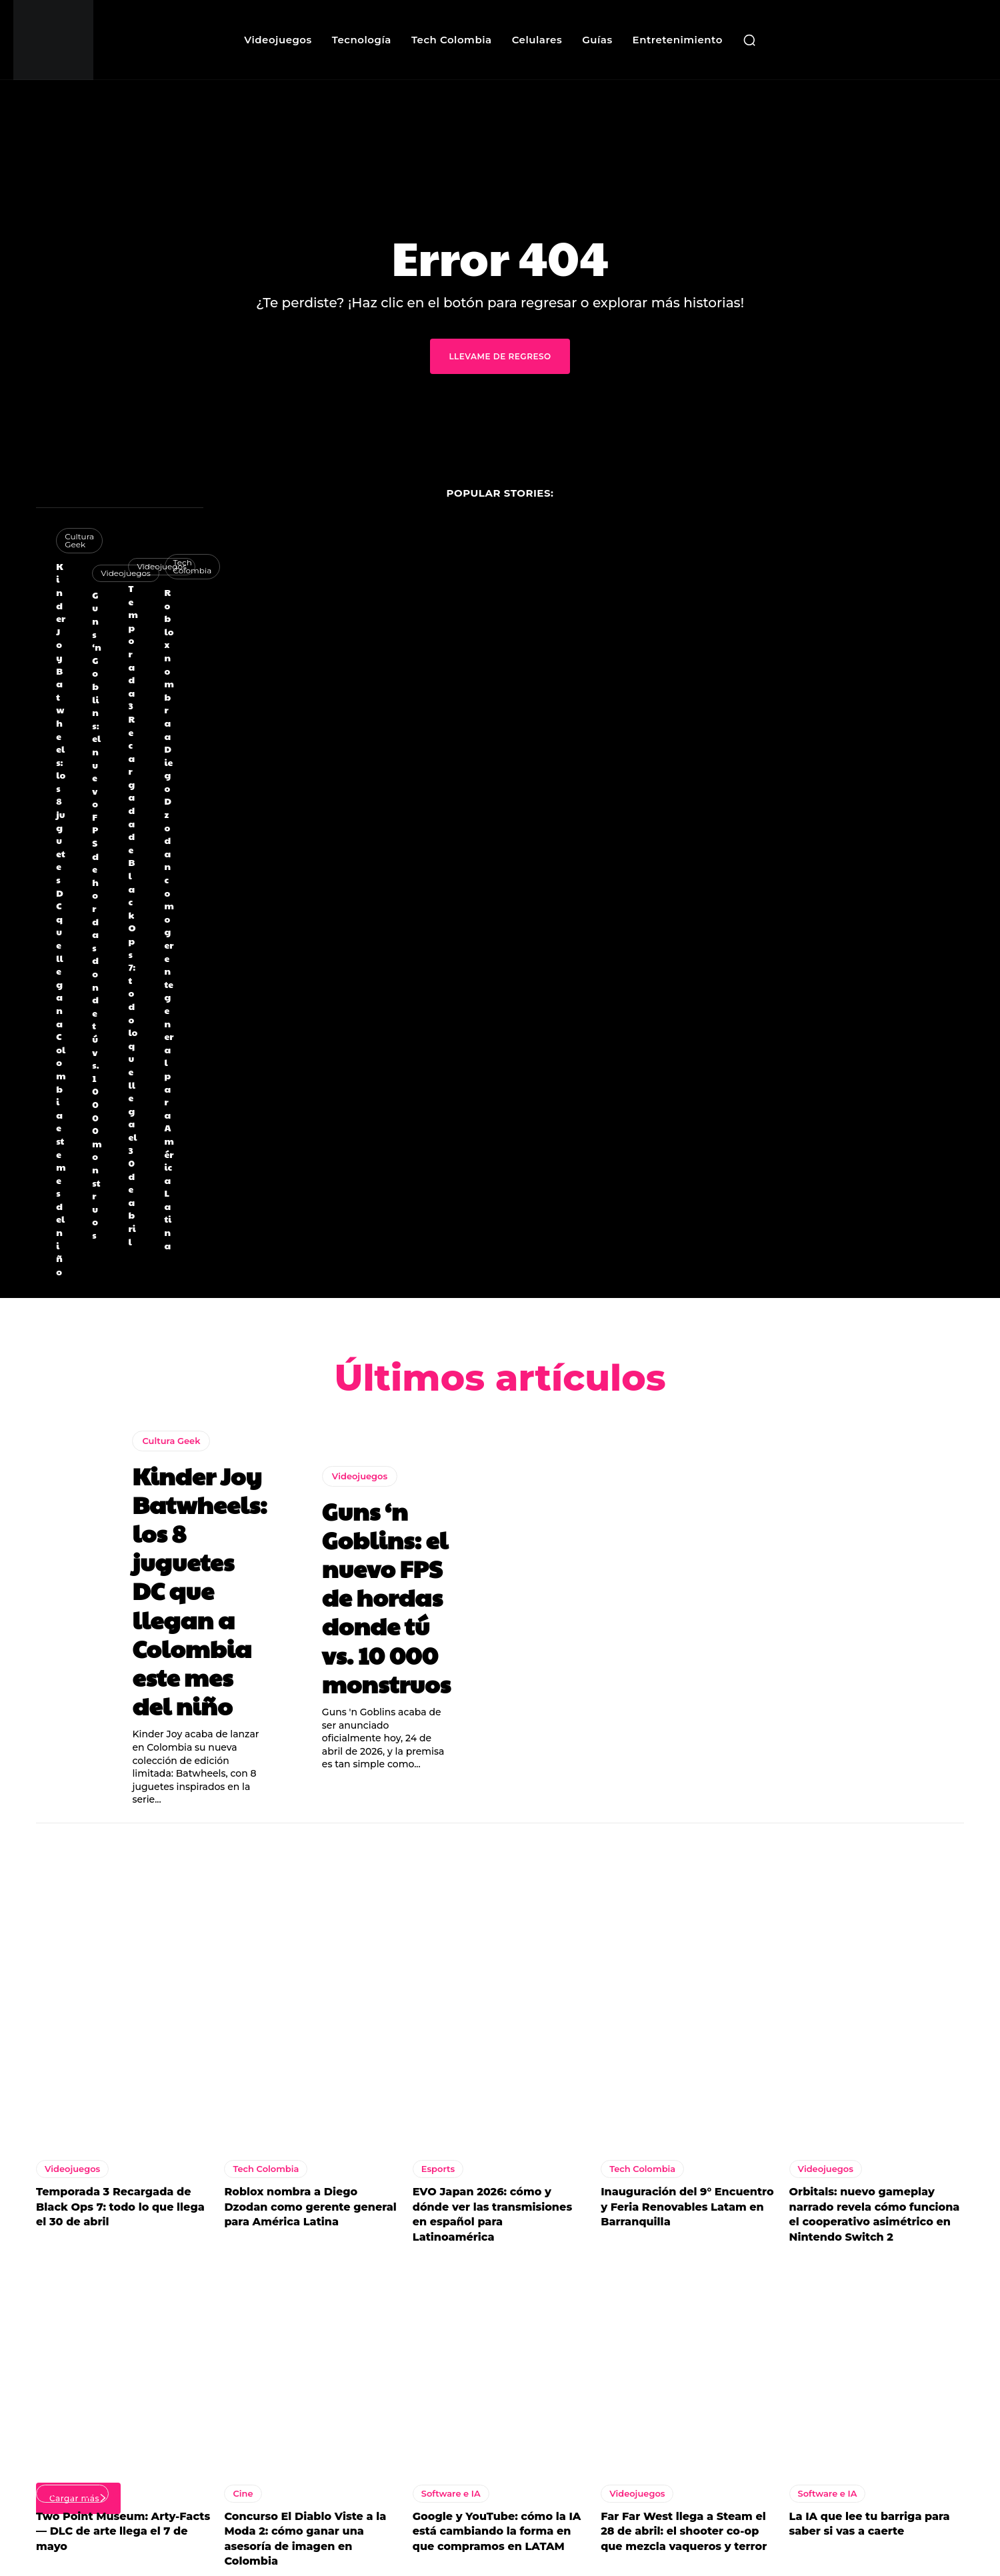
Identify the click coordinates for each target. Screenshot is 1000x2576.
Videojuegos (359, 1479)
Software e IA (451, 2497)
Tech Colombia (192, 566)
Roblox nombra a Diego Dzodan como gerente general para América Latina (169, 918)
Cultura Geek (171, 1444)
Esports (438, 2172)
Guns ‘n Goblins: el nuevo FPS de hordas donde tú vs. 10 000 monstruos (96, 914)
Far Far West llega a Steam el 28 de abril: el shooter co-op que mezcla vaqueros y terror (684, 2535)
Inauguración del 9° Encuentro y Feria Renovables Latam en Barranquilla (687, 2210)
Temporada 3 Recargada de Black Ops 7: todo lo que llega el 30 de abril (132, 914)
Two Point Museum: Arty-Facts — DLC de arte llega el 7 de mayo (123, 2535)
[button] (749, 40)
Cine (243, 2497)
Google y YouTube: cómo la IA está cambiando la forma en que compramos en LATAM (497, 2535)
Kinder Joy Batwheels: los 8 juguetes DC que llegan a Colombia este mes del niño (60, 918)
